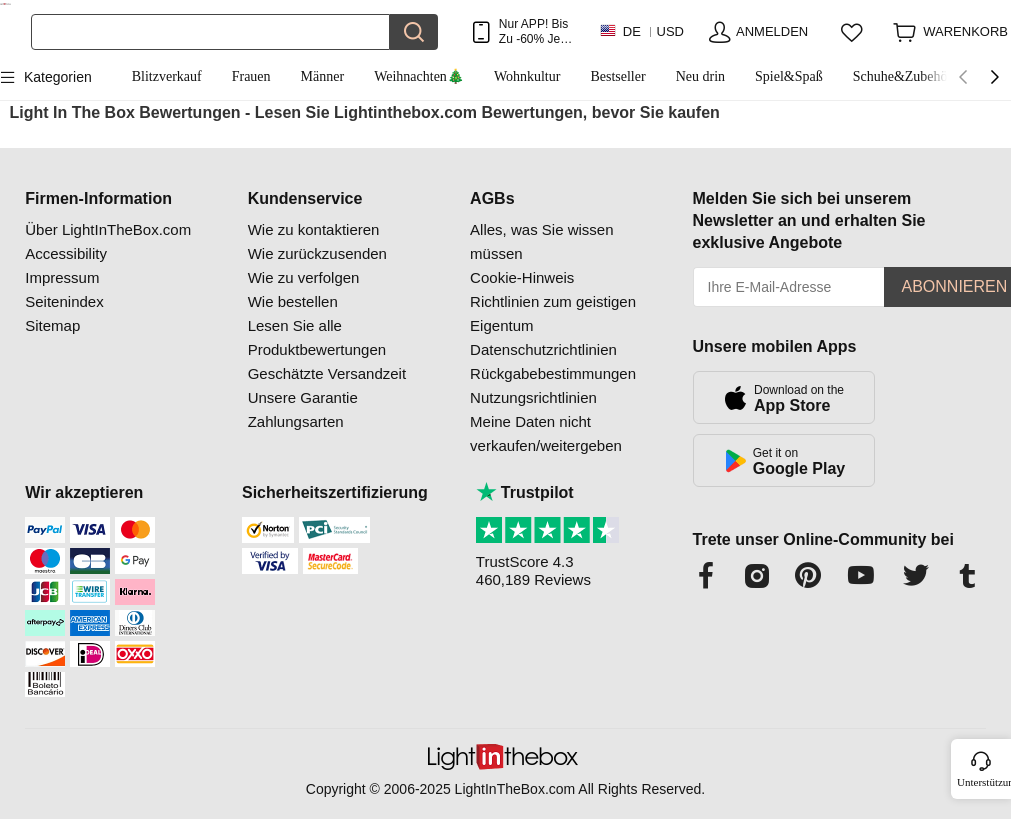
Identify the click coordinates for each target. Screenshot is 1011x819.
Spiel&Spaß (789, 76)
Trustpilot (525, 492)
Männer (323, 76)
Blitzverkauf (167, 76)
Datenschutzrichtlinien (543, 349)
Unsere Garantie (303, 397)
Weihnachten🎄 (419, 76)
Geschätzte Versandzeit (327, 373)
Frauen (251, 76)
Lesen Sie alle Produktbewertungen (317, 337)
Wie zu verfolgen (304, 277)
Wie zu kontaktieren (314, 229)
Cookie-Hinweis (522, 277)
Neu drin (700, 76)
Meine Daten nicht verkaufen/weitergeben (546, 433)
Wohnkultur (527, 76)
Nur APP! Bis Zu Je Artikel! (533, 31)
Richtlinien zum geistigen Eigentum (553, 313)
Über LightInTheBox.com (108, 229)
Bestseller (617, 76)
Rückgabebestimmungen (553, 373)
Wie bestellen (293, 301)
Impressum (62, 277)
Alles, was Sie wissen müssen (541, 241)
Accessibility (66, 253)
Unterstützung (982, 782)
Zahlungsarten (296, 421)
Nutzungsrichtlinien (533, 397)
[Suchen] (210, 32)
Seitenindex (64, 301)
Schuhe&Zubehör (903, 76)
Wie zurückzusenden (317, 253)
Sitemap (52, 325)
